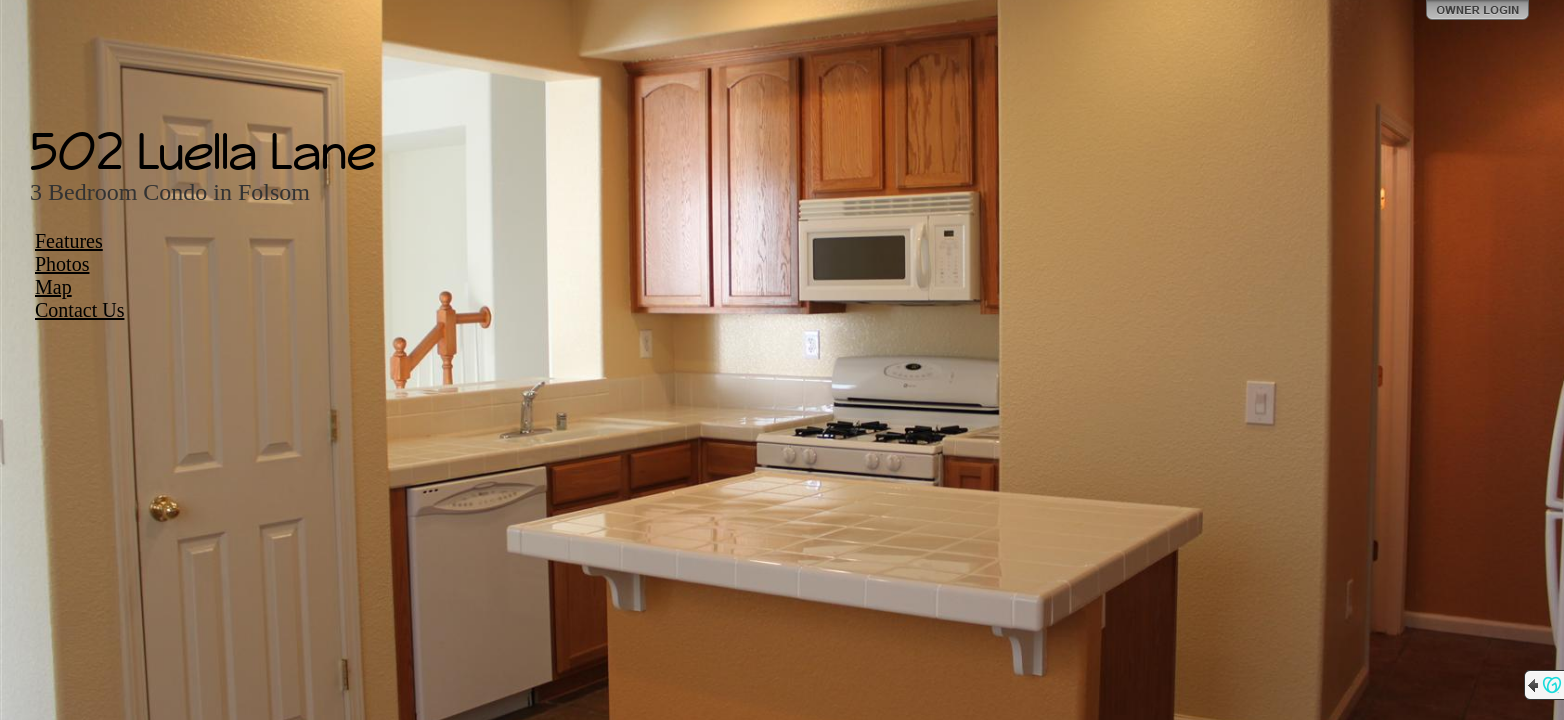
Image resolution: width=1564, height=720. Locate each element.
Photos (62, 264)
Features (69, 241)
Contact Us (79, 310)
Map (53, 287)
